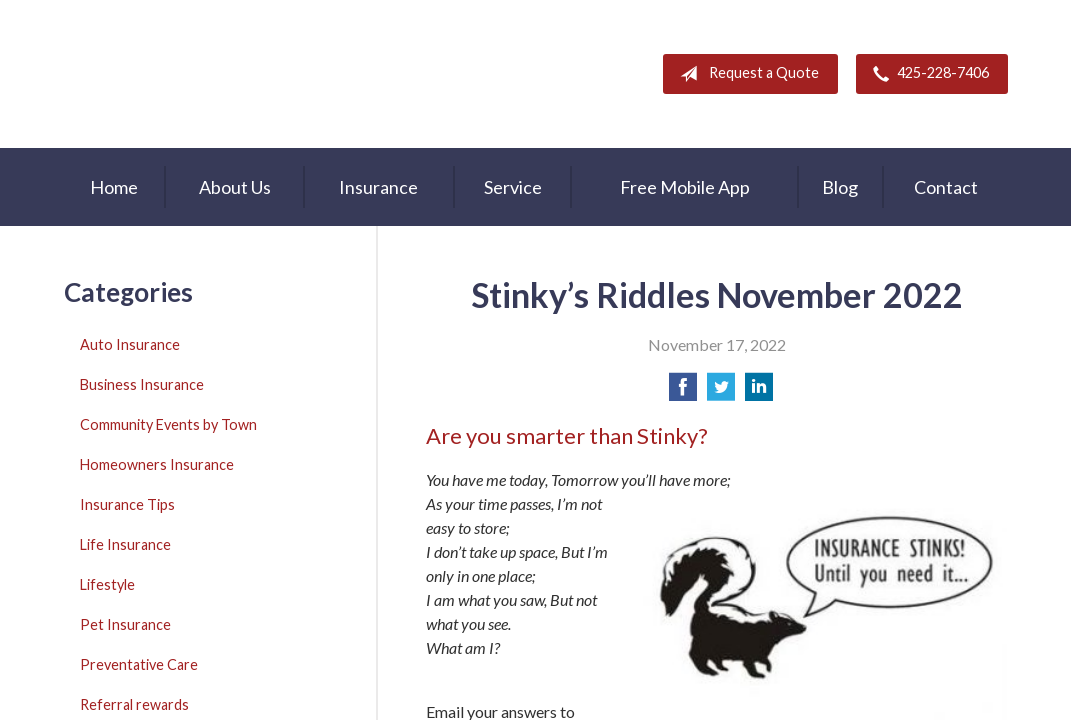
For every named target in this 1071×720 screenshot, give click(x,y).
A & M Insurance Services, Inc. (189, 74)
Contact (946, 187)
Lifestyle (107, 584)
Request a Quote (745, 74)
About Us (235, 187)
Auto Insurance (130, 344)
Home (114, 187)
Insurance (378, 187)
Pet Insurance (125, 624)
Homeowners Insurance (157, 464)
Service (513, 187)
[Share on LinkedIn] (759, 392)
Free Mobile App (685, 187)
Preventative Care (139, 664)
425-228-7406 (927, 74)
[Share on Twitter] (721, 392)
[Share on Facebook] (683, 392)
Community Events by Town (168, 424)
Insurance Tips (127, 504)
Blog (840, 187)
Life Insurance (125, 544)
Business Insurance (142, 384)
